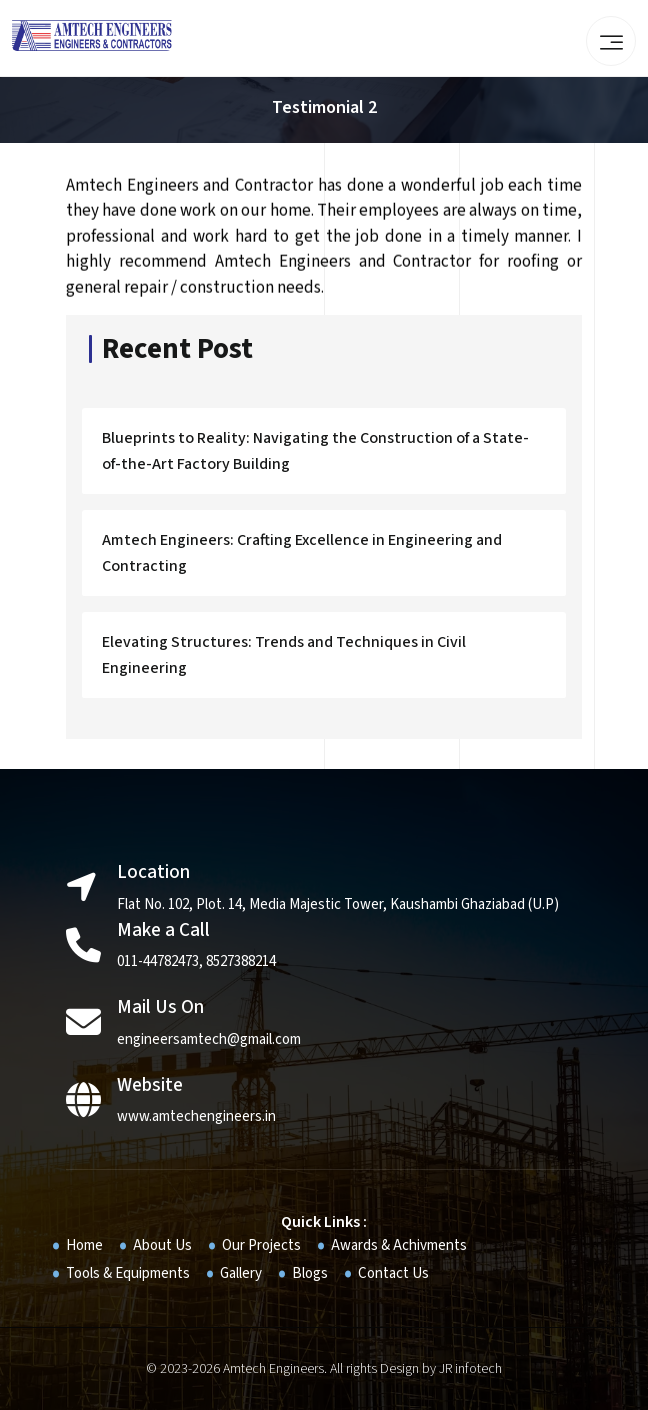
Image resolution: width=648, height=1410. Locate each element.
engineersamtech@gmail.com (209, 1039)
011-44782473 (158, 961)
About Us (162, 1245)
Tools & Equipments (128, 1273)
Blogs (310, 1273)
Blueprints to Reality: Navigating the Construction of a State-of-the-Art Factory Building (315, 454)
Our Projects (261, 1245)
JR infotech (470, 1369)
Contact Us (393, 1273)
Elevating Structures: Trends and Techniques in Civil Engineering (284, 658)
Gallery (241, 1273)
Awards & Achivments (399, 1245)
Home (84, 1245)
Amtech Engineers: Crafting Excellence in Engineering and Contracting (302, 556)
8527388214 (241, 961)
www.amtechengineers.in (196, 1116)
